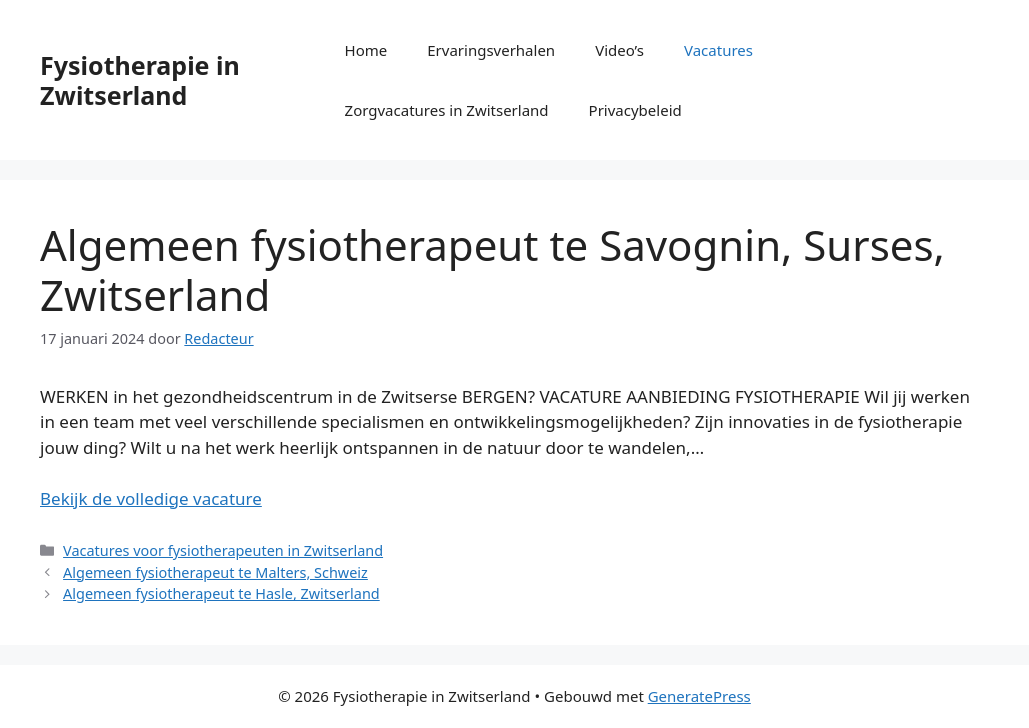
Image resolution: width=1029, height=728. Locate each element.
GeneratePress (699, 696)
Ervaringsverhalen (491, 50)
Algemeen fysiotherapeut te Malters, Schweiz (215, 572)
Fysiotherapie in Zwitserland (140, 80)
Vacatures (718, 50)
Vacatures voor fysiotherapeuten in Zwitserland (223, 550)
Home (366, 50)
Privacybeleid (635, 110)
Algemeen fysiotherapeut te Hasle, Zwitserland (221, 593)
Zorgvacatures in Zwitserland (447, 110)
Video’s (619, 50)
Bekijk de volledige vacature (151, 498)
